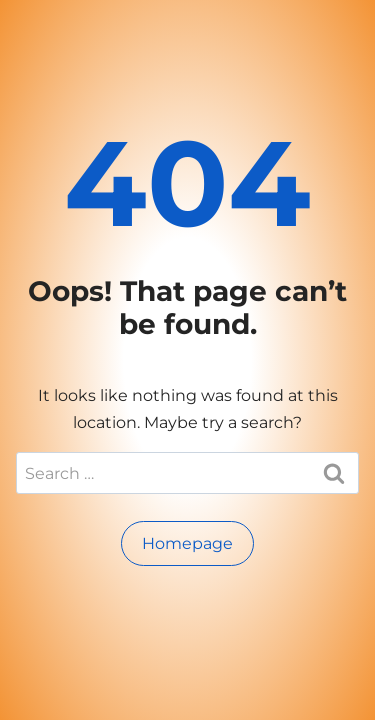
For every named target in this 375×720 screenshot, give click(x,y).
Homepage (187, 543)
